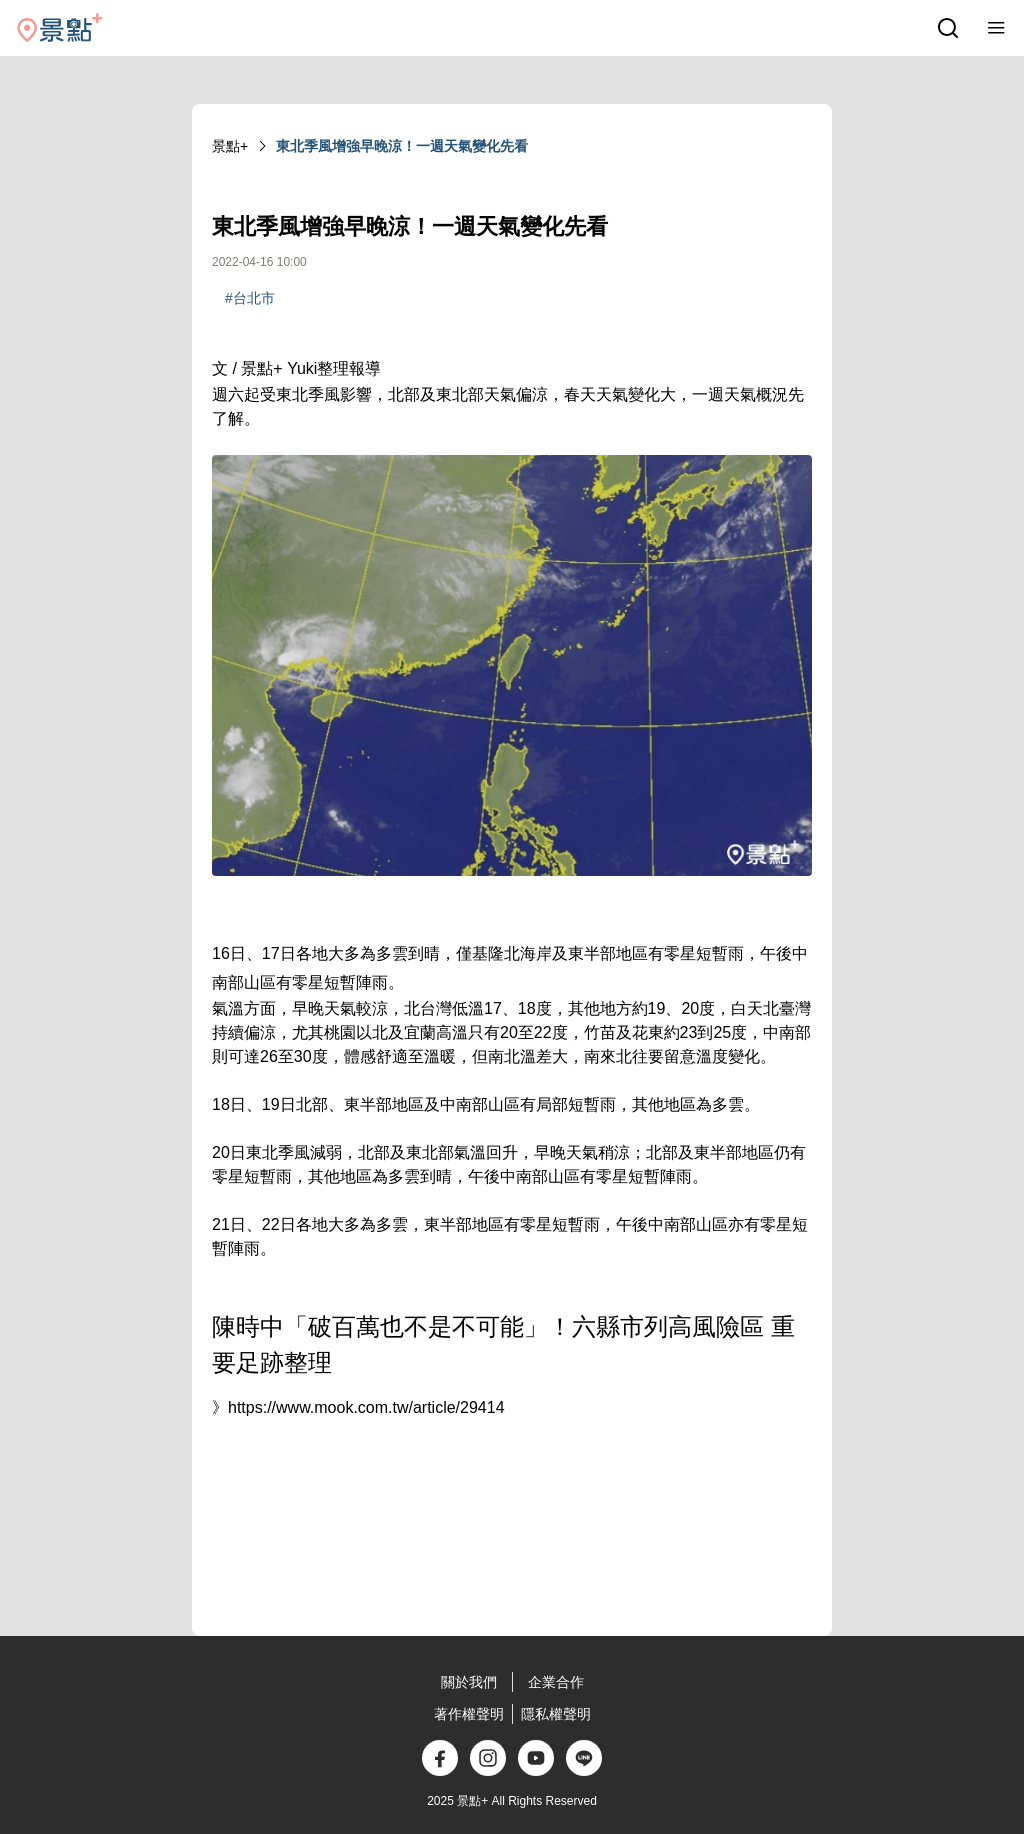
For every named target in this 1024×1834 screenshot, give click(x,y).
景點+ (230, 146)
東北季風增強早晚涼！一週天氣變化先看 (402, 146)
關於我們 (469, 1682)
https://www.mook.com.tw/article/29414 (366, 1407)
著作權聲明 (469, 1714)
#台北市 (250, 298)
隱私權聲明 (556, 1714)
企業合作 (556, 1682)
